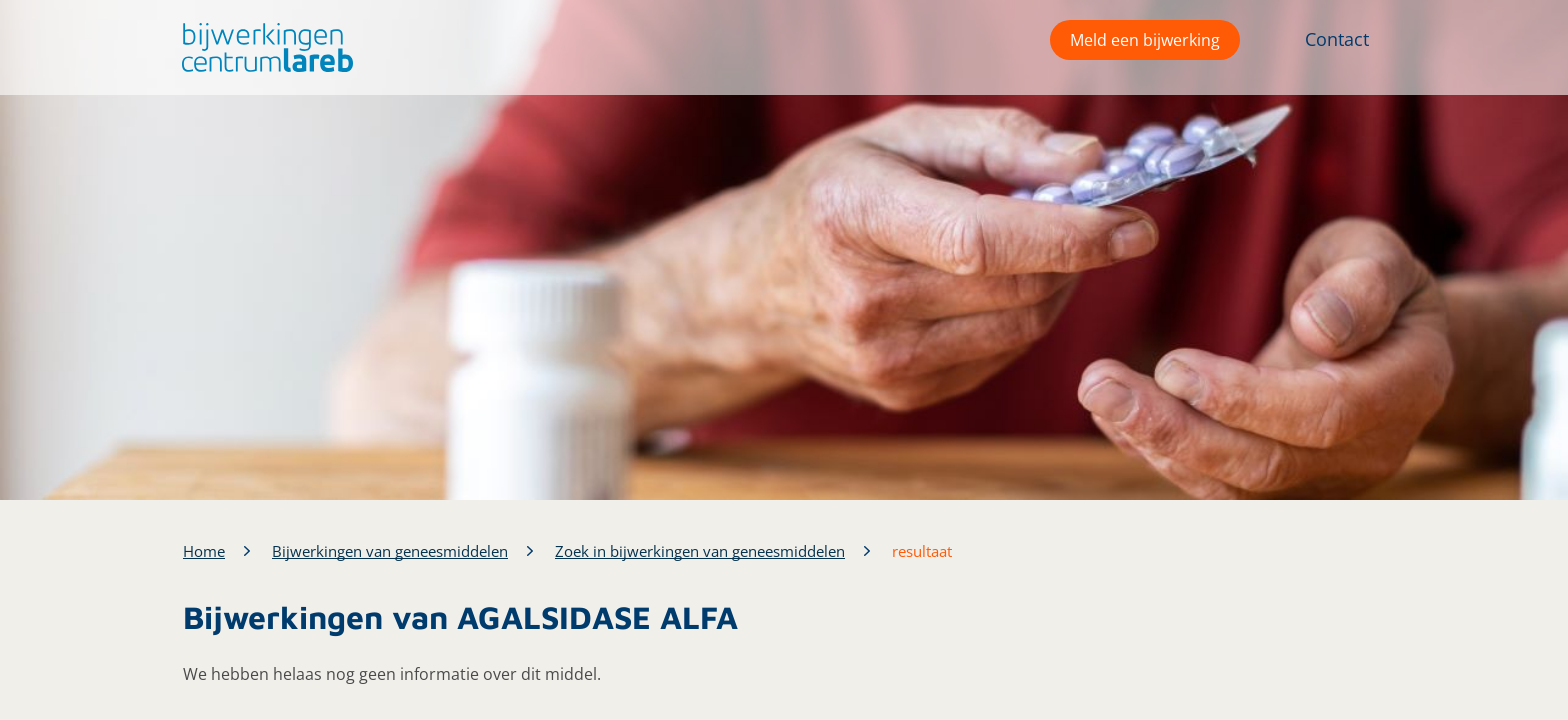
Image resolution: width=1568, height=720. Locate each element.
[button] (262, 47)
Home (204, 551)
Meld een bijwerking (1145, 40)
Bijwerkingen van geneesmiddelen (390, 551)
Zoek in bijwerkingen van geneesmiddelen (700, 551)
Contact (1337, 39)
